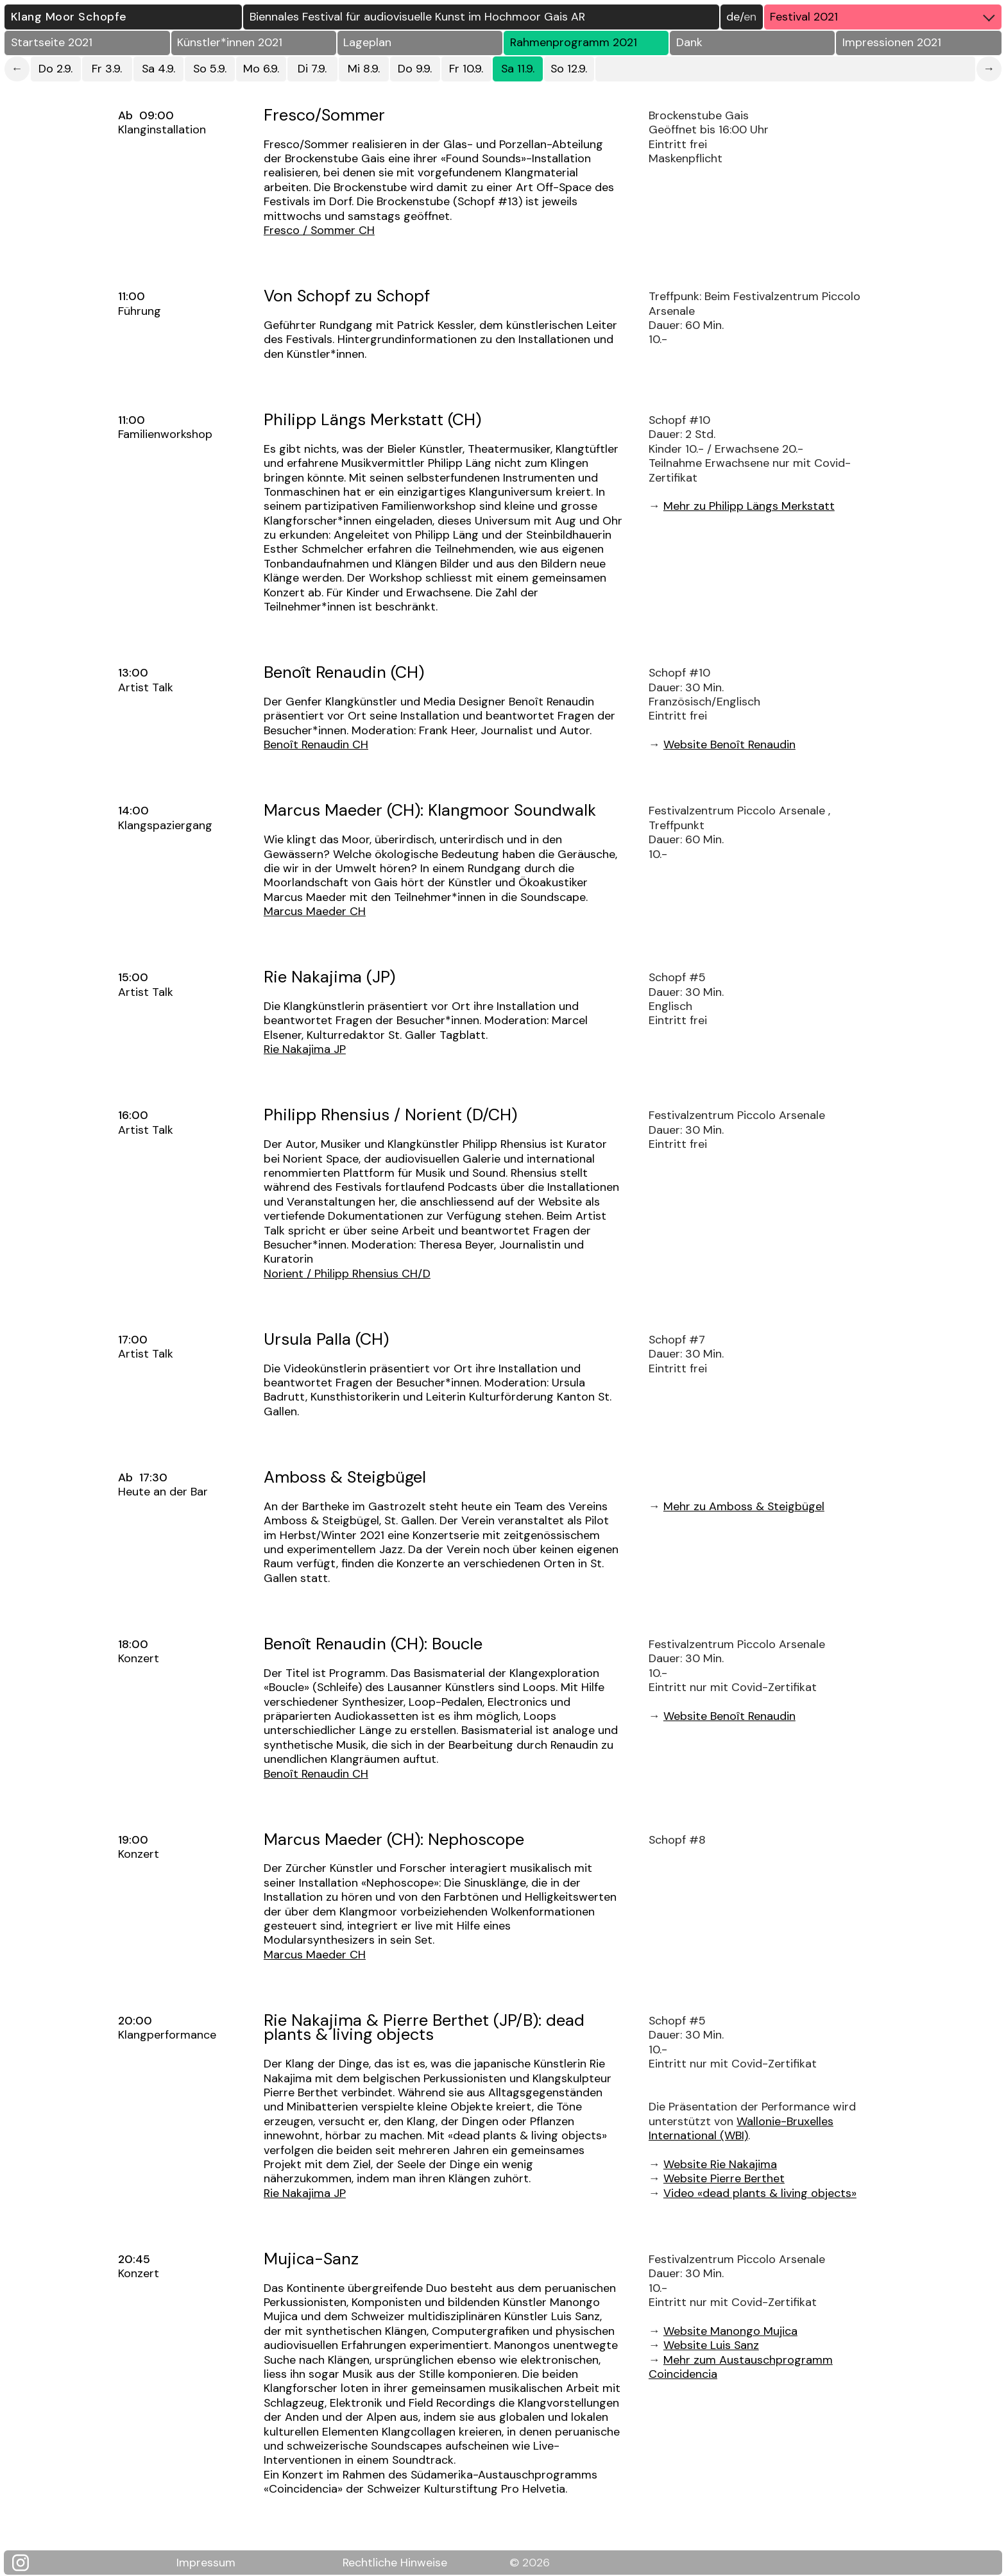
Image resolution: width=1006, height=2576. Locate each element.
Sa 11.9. (517, 68)
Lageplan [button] (367, 42)
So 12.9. (568, 68)
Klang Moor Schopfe (69, 16)
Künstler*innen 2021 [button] (229, 42)
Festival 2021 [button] (885, 16)
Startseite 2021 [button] (51, 42)
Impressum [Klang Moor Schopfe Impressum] (205, 2562)
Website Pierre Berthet (724, 2178)
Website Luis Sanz (711, 2345)
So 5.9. (209, 68)
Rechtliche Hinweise (395, 2562)
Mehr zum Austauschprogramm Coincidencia (741, 2367)
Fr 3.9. (107, 68)
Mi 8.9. (364, 68)
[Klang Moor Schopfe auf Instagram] (27, 2562)
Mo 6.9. (261, 68)
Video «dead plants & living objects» (760, 2193)
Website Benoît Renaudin (729, 744)
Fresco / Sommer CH (319, 230)
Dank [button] (689, 42)
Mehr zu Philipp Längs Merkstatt (749, 506)
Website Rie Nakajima (720, 2164)
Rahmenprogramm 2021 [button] (573, 42)
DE (733, 16)
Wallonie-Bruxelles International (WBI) (741, 2128)
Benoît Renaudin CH (316, 744)
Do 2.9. (55, 68)
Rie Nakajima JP (305, 1049)
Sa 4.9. (158, 68)
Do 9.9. (415, 68)
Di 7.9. (312, 68)
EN (750, 16)
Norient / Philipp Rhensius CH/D (347, 1273)
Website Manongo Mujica (730, 2331)
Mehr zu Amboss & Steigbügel (743, 1506)
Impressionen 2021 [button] (891, 42)
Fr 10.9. (466, 68)
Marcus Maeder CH (315, 911)
